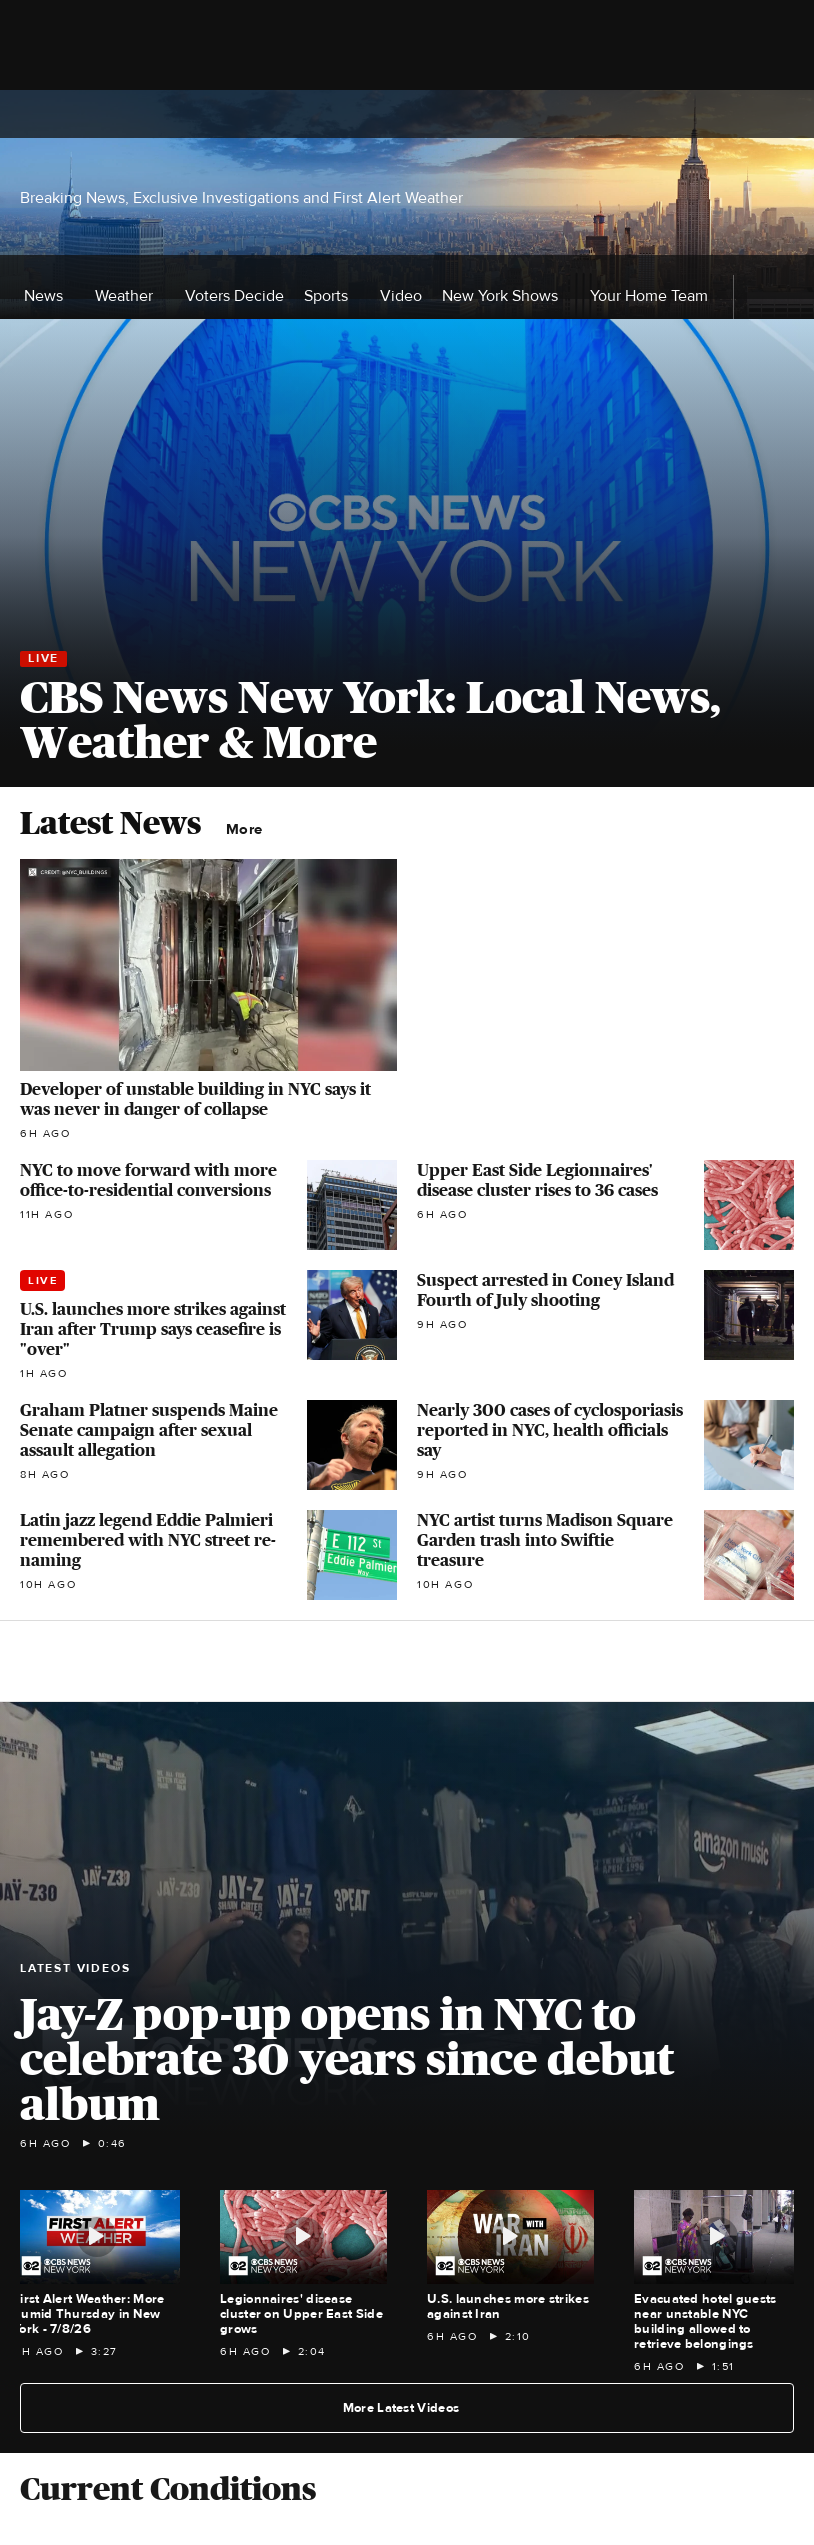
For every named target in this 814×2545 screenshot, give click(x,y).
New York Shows (506, 296)
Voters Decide (234, 296)
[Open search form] (775, 114)
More (250, 829)
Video (401, 296)
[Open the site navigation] (150, 114)
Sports (332, 296)
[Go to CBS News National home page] (407, 114)
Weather (130, 296)
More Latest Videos (408, 2408)
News (49, 296)
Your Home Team (649, 296)
